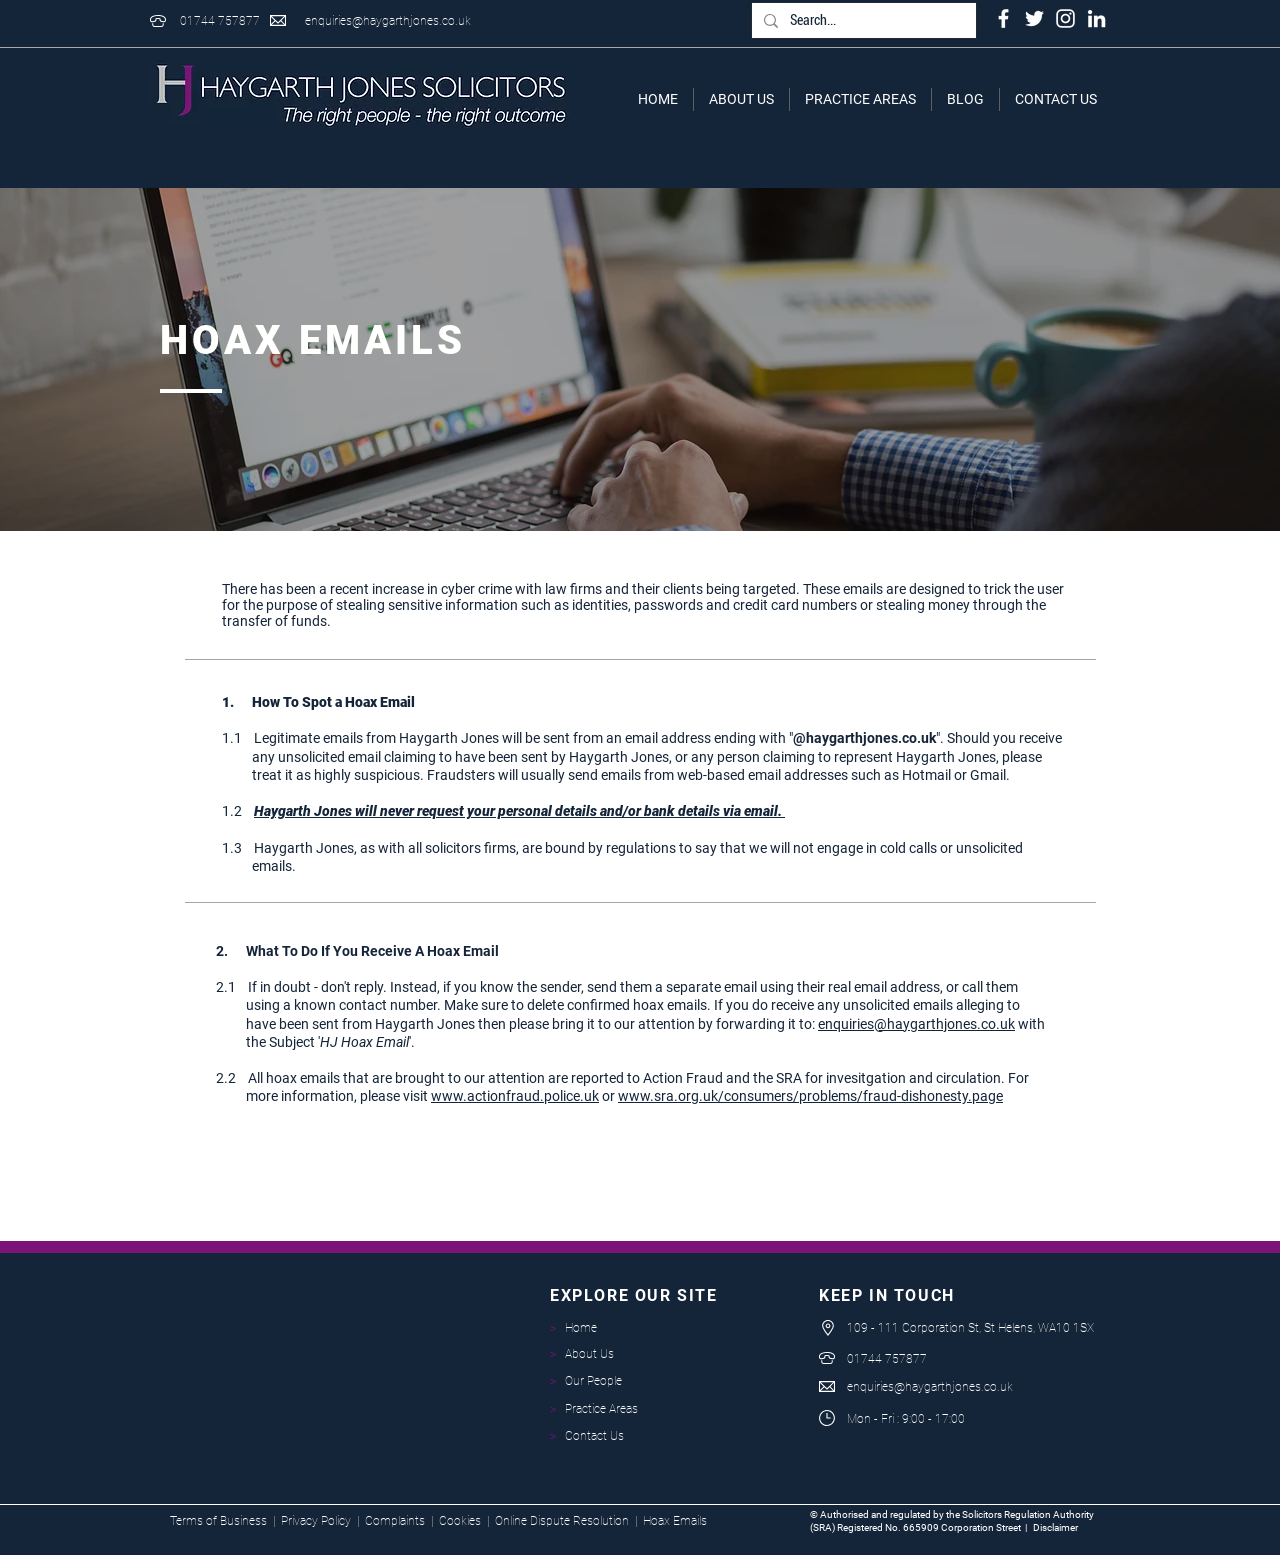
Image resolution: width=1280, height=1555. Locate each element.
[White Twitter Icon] (1034, 18)
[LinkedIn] (1096, 18)
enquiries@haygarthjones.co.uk (388, 21)
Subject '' (338, 1042)
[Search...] (862, 21)
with (1030, 1024)
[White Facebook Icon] (1003, 18)
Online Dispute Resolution (562, 1521)
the (241, 1042)
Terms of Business (218, 1521)
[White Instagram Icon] (1065, 18)
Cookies (460, 1521)
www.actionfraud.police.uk (515, 1096)
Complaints (395, 1521)
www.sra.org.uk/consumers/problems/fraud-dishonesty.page (810, 1096)
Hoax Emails (675, 1521)
